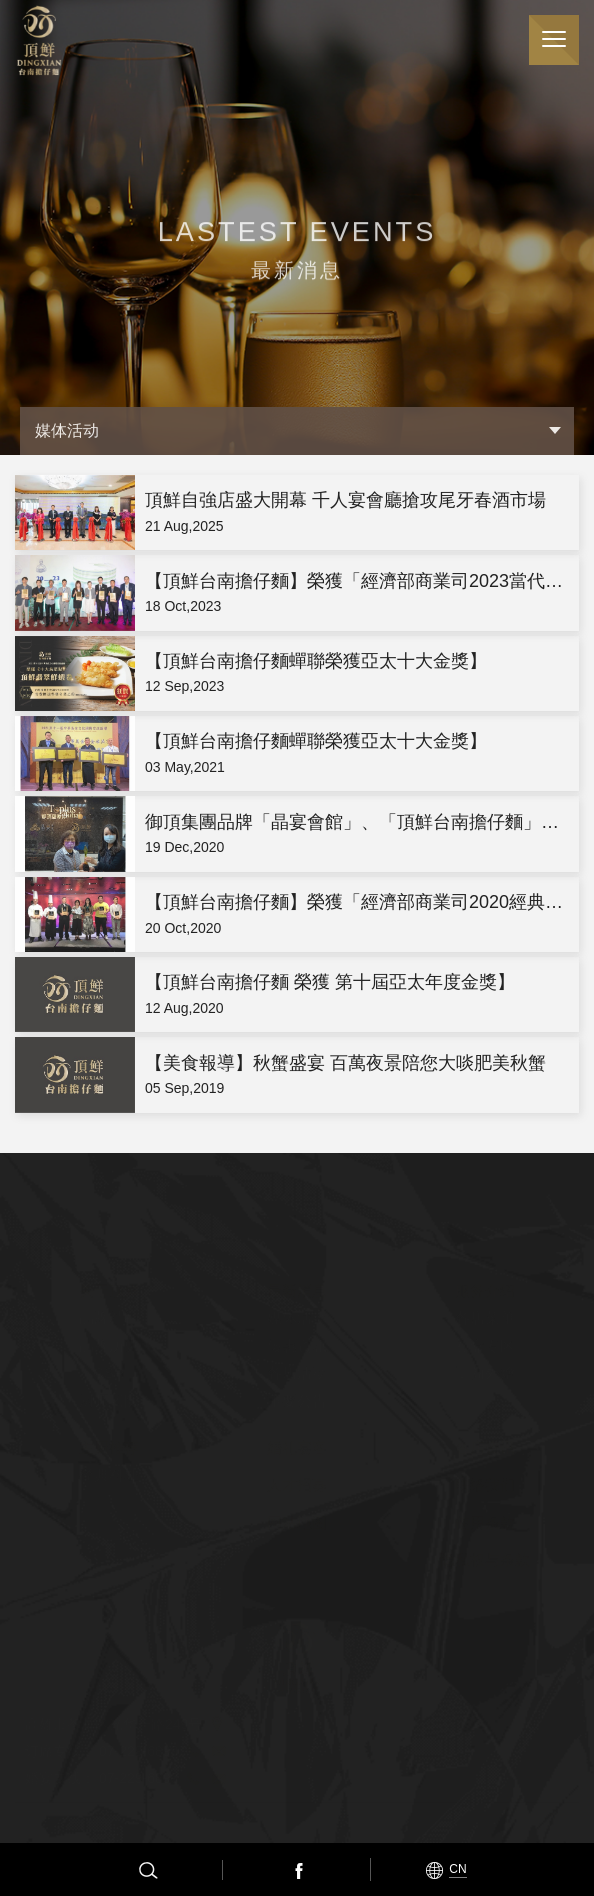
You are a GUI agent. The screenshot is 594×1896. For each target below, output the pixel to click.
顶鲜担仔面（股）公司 (39, 40)
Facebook (297, 1870)
